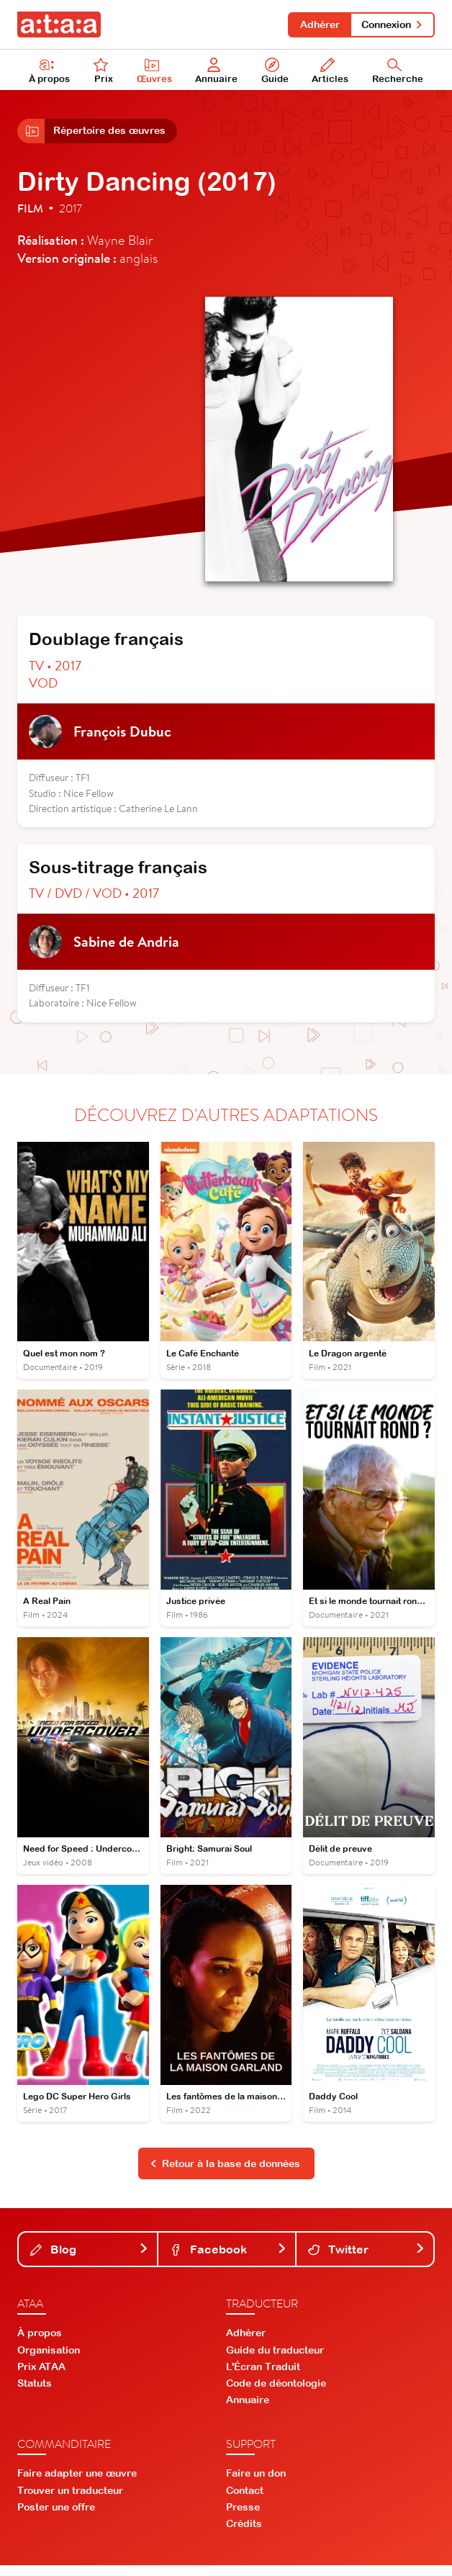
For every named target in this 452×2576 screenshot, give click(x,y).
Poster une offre (56, 2517)
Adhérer (315, 24)
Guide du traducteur (275, 2360)
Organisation (48, 2360)
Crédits (244, 2533)
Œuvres (156, 72)
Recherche (398, 72)
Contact (244, 2500)
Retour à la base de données (225, 2173)
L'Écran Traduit (263, 2376)
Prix (104, 72)
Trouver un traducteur (70, 2500)
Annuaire (218, 72)
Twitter (366, 2259)
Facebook (228, 2259)
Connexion (391, 24)
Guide (275, 72)
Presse (243, 2517)
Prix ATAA (41, 2376)
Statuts (34, 2393)
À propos (50, 72)
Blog (89, 2259)
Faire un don (256, 2484)
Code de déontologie (276, 2393)
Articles (331, 72)
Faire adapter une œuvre (77, 2484)
